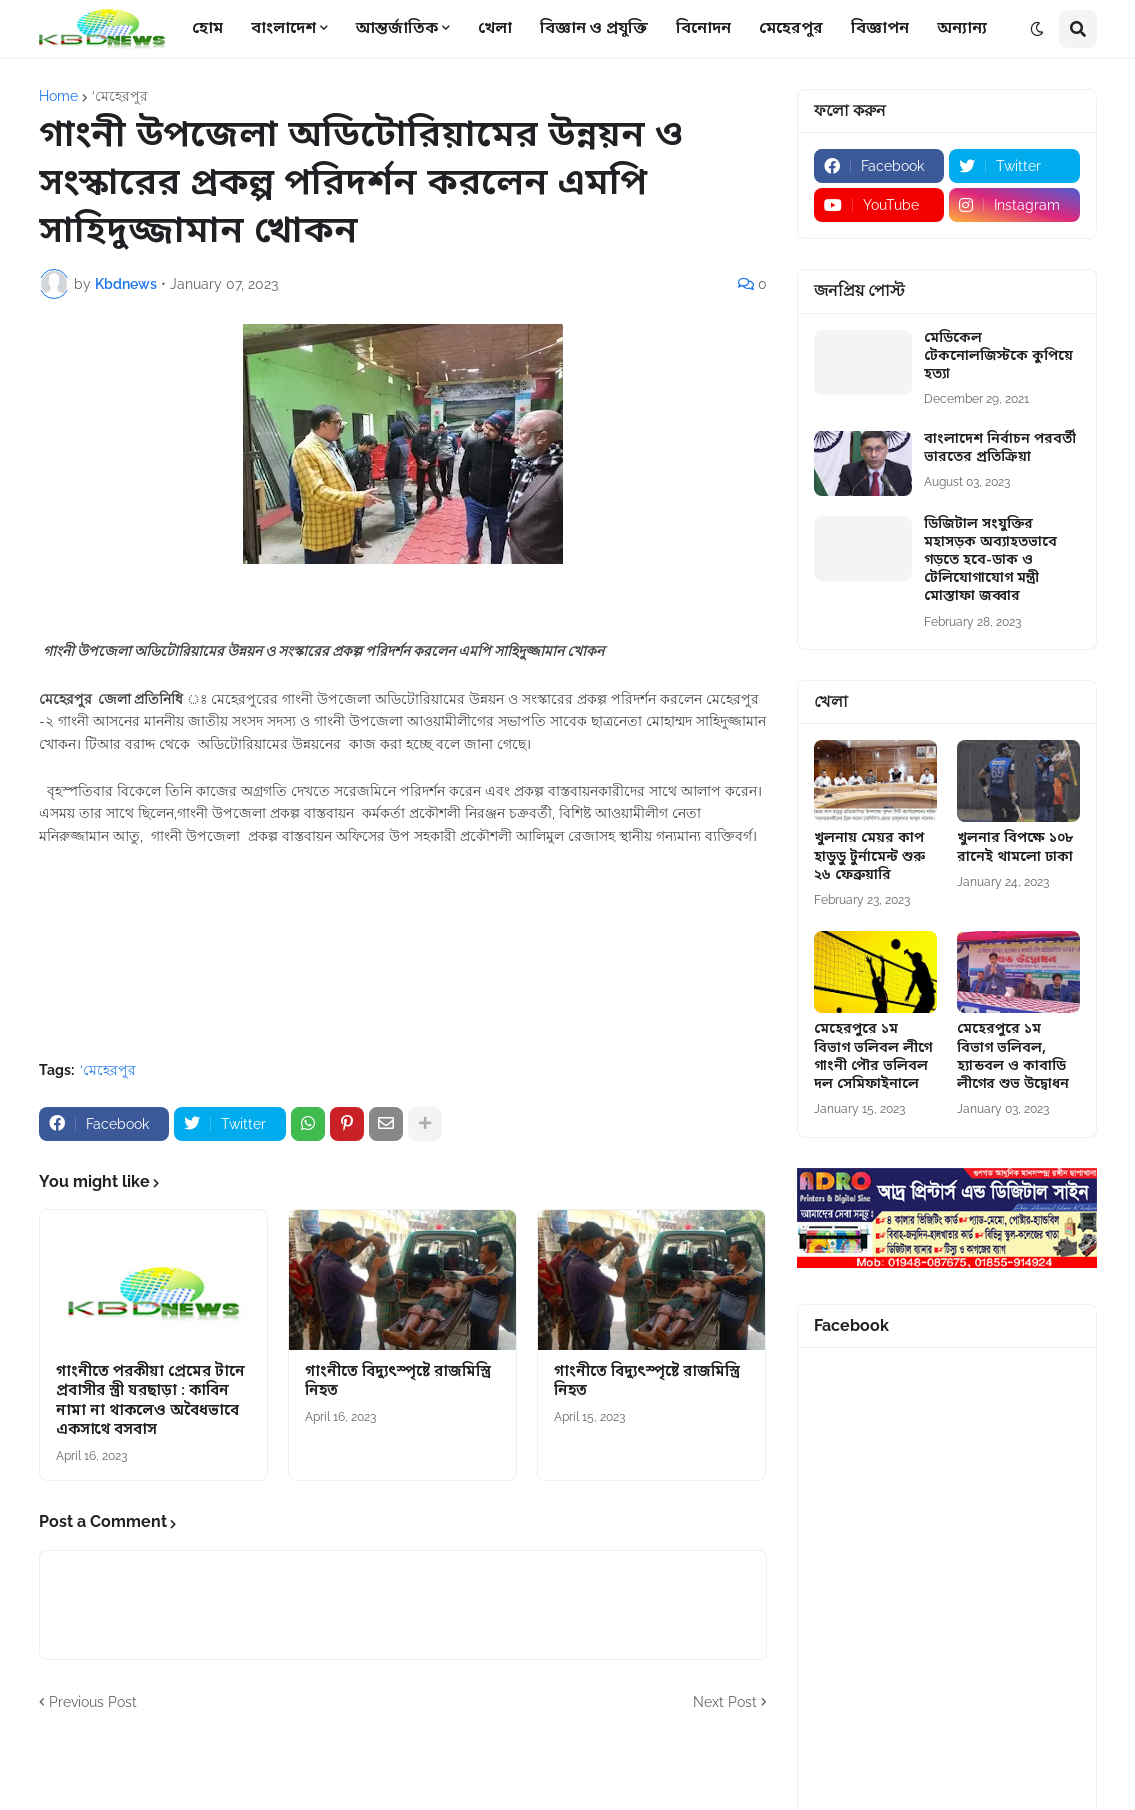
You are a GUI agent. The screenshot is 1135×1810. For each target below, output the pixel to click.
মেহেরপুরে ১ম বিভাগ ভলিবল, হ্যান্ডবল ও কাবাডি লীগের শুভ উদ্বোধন (1013, 1057)
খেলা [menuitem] (495, 29)
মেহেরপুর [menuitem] (791, 29)
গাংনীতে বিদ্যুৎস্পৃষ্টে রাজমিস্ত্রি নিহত (398, 1382)
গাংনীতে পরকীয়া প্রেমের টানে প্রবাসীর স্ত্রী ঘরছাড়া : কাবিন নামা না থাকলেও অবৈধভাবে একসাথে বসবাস (150, 1402)
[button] (1037, 29)
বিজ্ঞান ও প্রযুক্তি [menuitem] (594, 29)
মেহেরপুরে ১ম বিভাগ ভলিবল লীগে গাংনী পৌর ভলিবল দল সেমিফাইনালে (873, 1057)
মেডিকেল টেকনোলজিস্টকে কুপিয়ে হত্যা (998, 357)
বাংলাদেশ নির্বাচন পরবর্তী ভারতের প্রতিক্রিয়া (1000, 449)
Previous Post (93, 1702)
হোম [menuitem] (207, 29)
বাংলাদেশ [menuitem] (283, 29)
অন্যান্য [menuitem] (962, 29)
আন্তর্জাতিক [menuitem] (397, 29)
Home (58, 96)
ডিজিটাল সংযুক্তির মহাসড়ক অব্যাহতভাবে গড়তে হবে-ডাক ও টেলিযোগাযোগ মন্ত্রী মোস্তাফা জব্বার (990, 561)
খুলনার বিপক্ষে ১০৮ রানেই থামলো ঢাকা (1015, 848)
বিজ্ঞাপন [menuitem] (880, 29)
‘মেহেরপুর (120, 96)
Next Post (725, 1702)
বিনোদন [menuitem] (703, 29)
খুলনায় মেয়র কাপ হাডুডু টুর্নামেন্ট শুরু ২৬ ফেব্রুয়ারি (869, 857)
